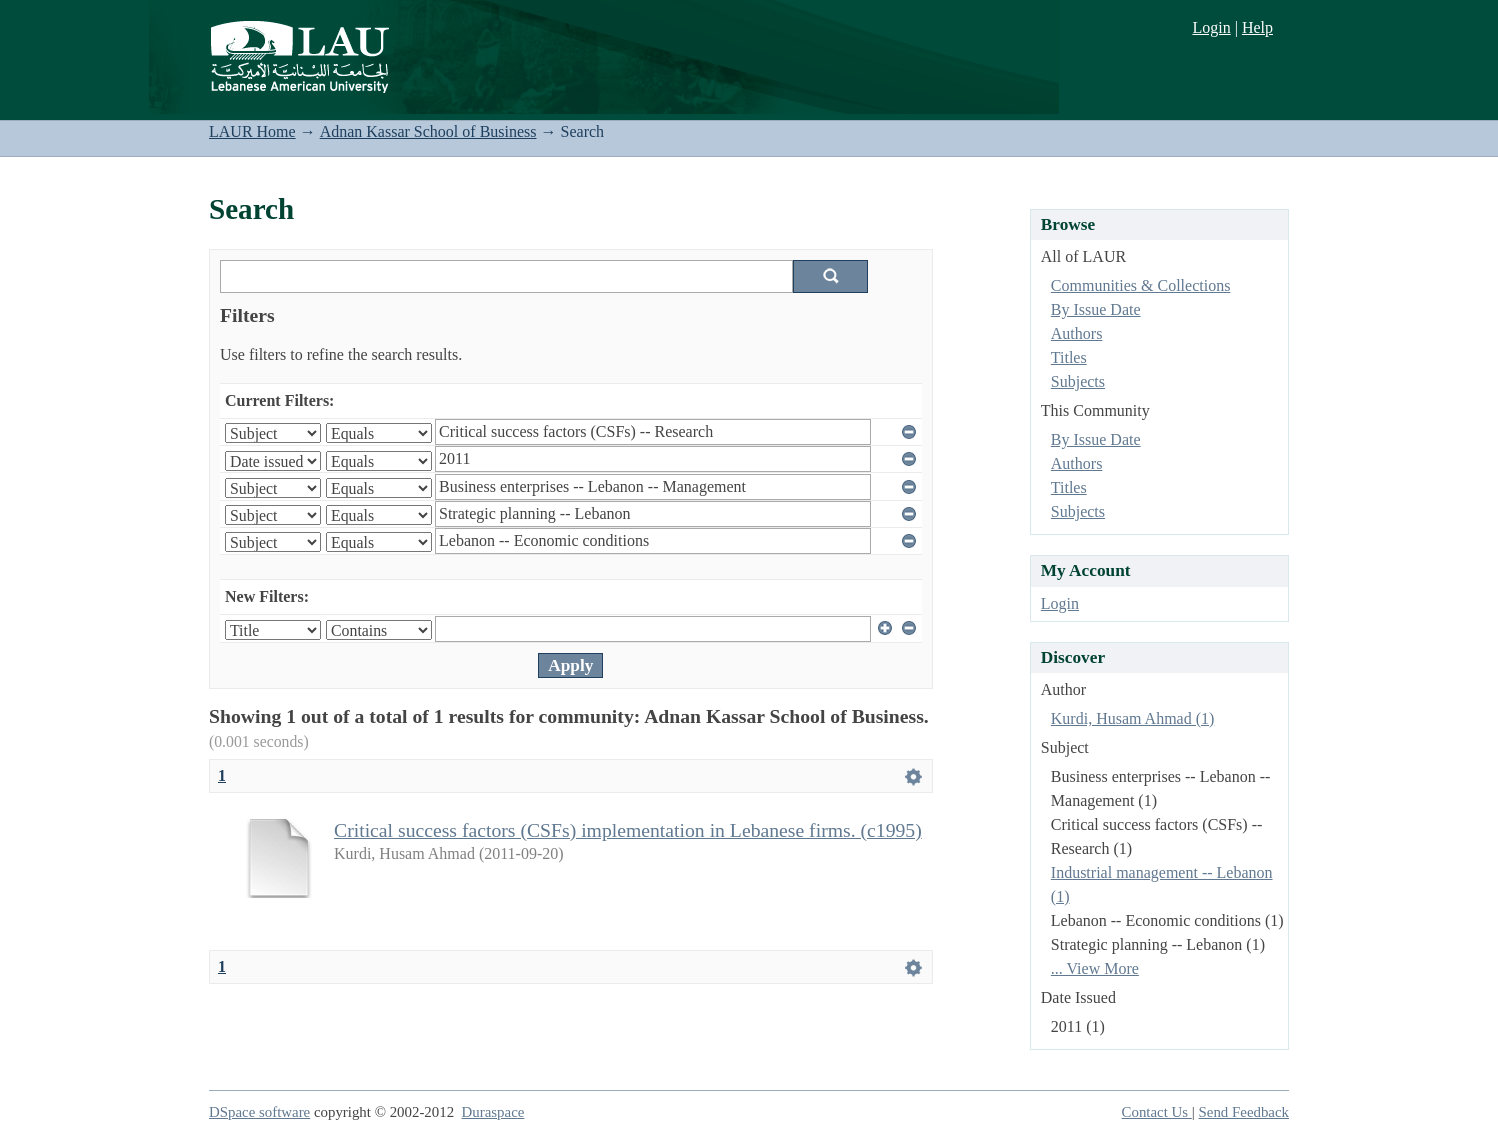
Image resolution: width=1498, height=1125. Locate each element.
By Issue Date (1096, 309)
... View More (1095, 968)
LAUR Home (252, 131)
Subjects (1078, 381)
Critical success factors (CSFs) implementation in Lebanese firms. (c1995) (628, 830)
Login (1211, 27)
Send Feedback (1244, 1112)
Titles (1069, 357)
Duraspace (493, 1112)
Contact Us (1157, 1112)
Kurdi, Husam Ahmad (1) (1133, 718)
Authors (1077, 333)
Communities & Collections (1141, 285)
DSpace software (259, 1112)
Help (1257, 27)
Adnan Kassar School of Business (428, 131)
